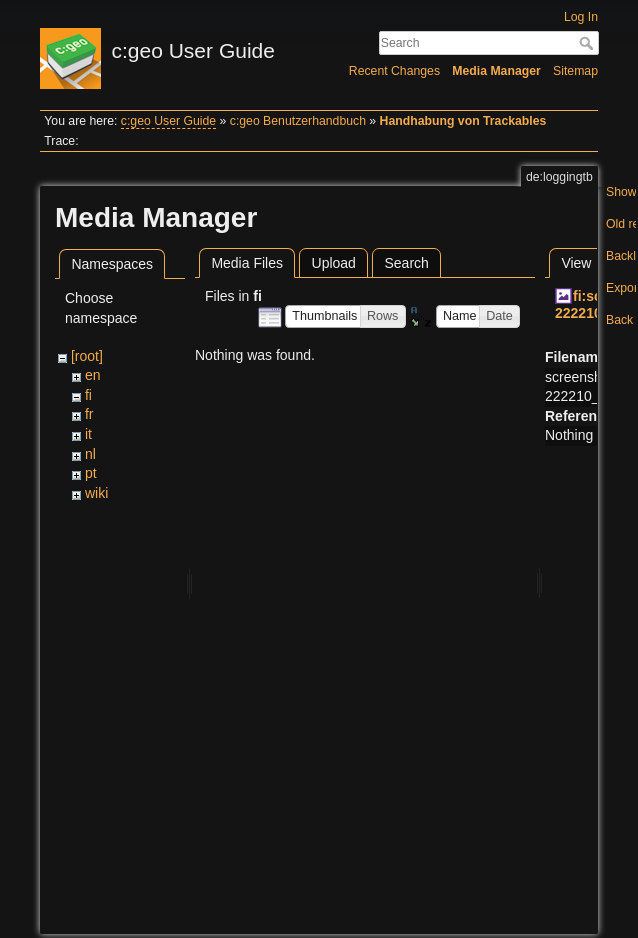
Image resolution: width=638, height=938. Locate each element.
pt (91, 473)
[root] (87, 356)
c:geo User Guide (168, 121)
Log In (581, 17)
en (93, 375)
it (88, 434)
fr (89, 414)
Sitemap (575, 71)
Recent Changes (394, 71)
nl (90, 454)
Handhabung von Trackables (463, 121)
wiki (96, 493)
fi (88, 395)
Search (588, 43)
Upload (334, 263)
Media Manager (496, 71)
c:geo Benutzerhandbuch (298, 121)
